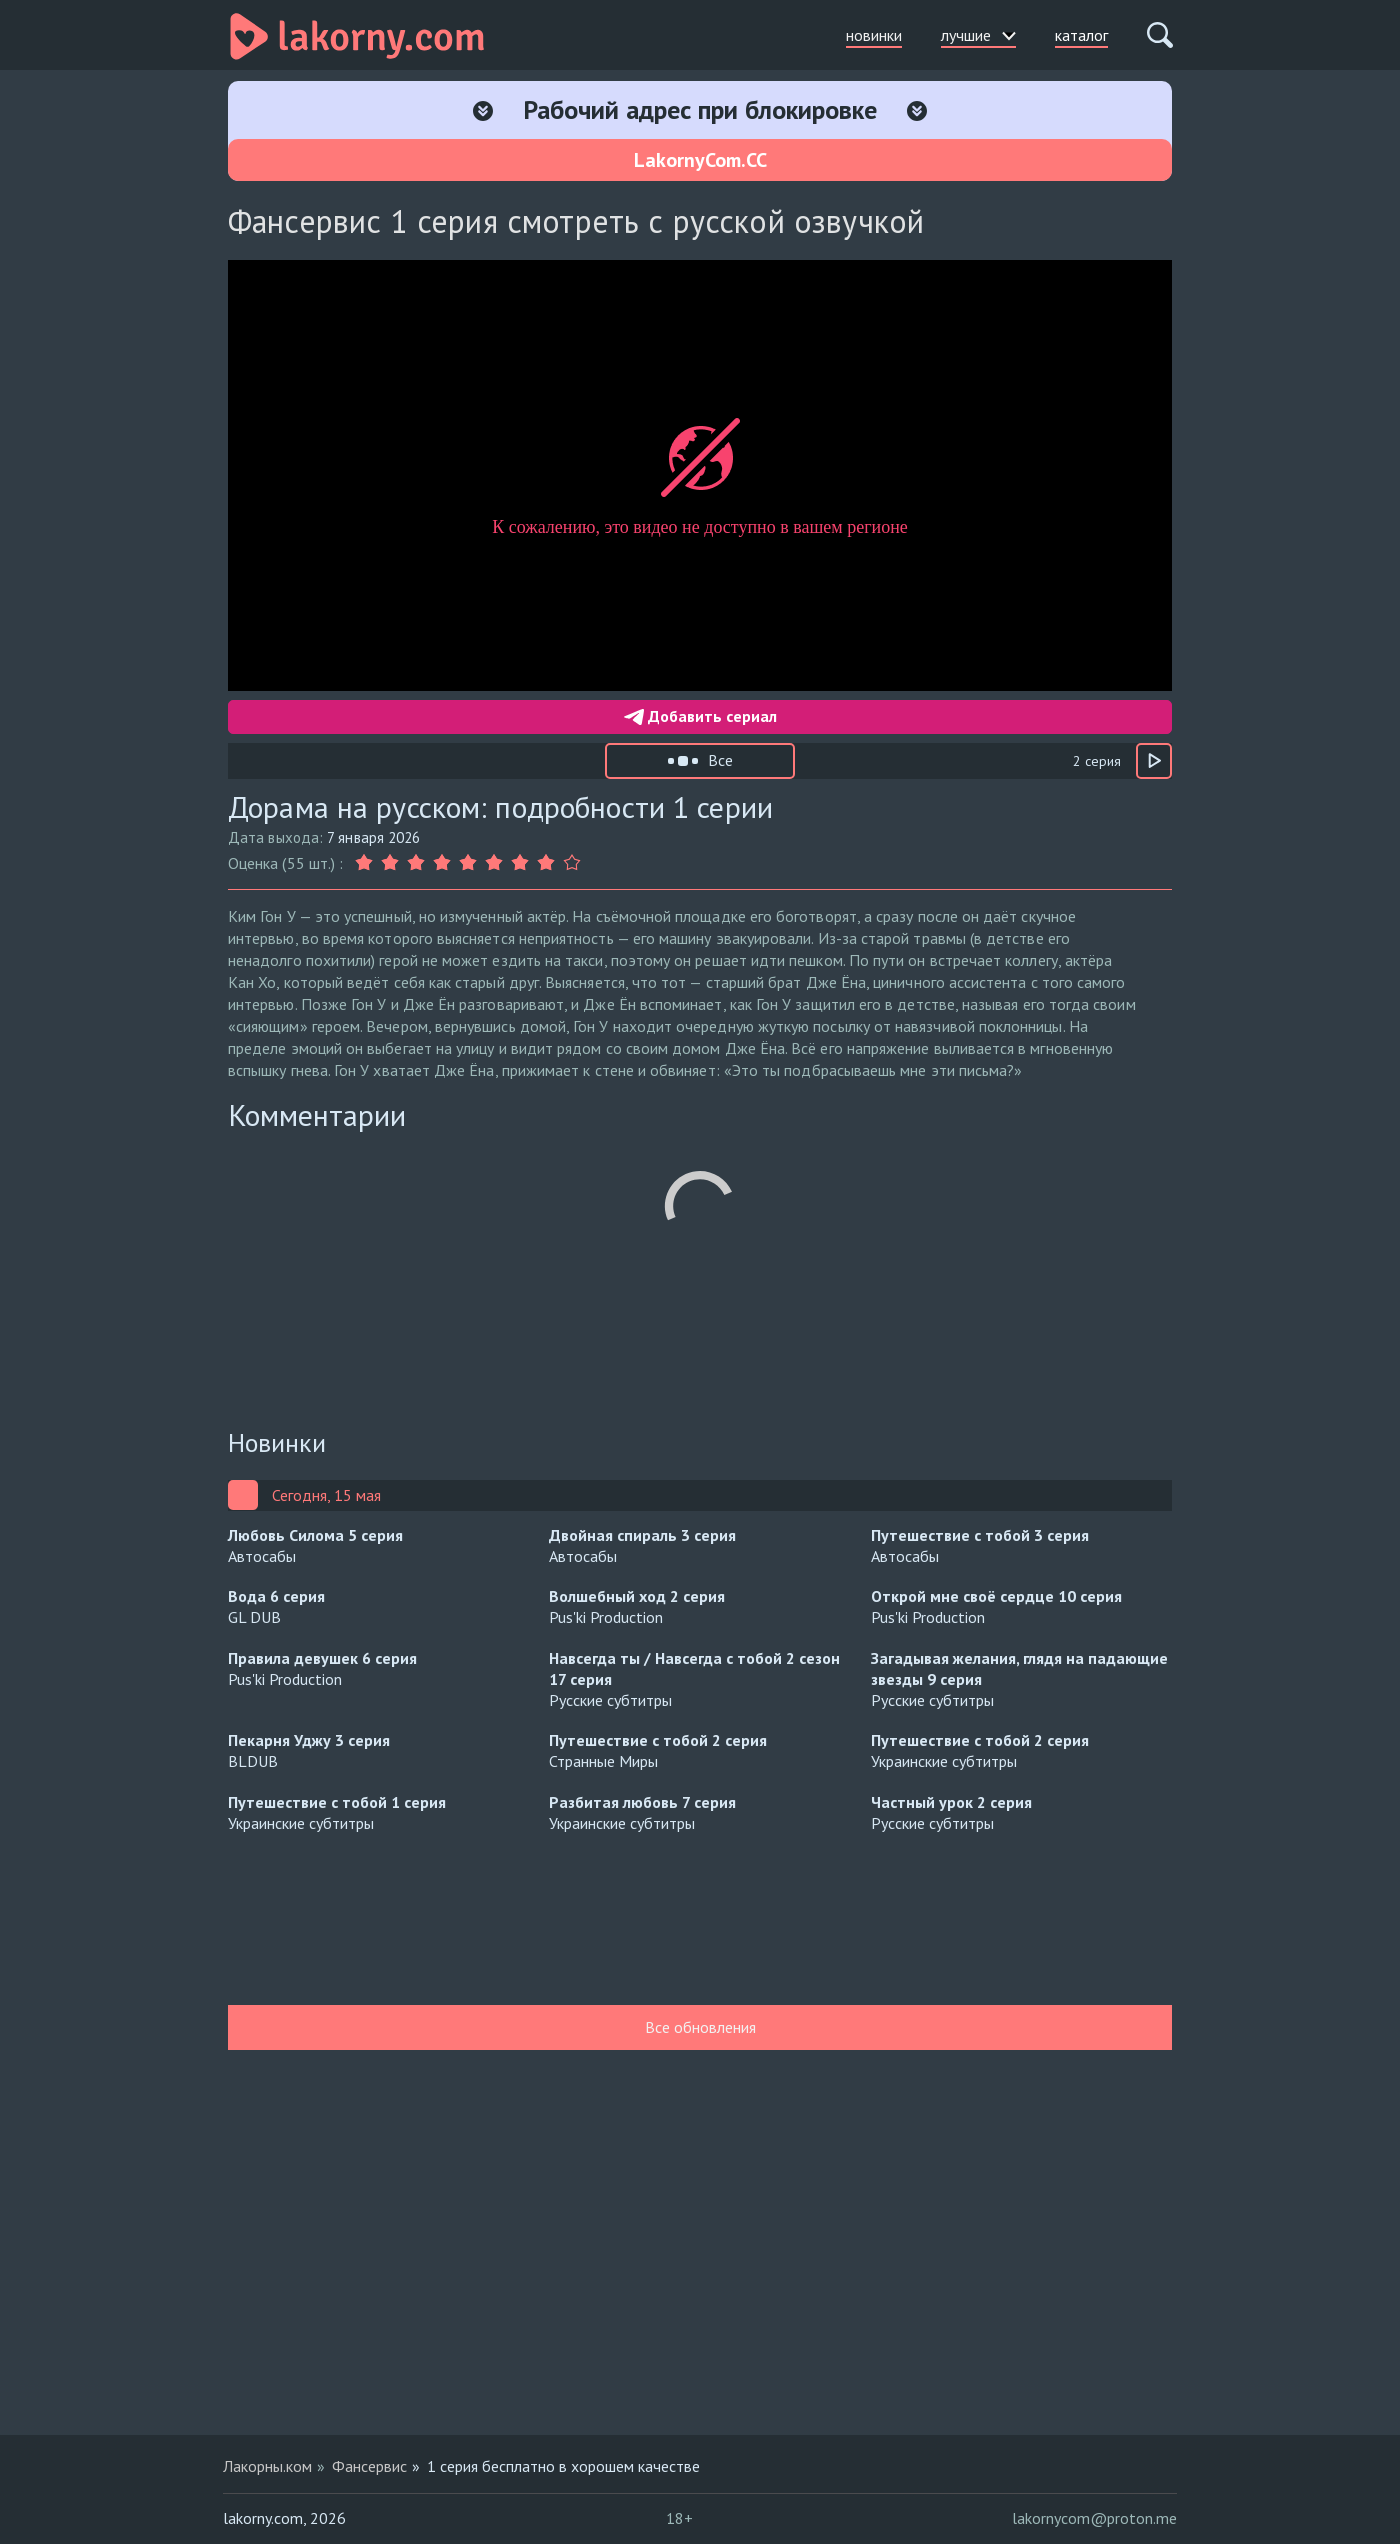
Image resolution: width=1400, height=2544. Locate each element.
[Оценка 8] (546, 863)
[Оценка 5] (468, 863)
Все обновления (700, 2027)
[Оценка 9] (572, 863)
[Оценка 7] (520, 863)
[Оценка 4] (442, 863)
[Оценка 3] (416, 863)
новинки (874, 35)
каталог (1081, 35)
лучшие (978, 35)
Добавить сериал (700, 716)
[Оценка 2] (390, 863)
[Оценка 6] (494, 863)
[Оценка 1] (366, 863)
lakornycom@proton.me (1094, 2518)
